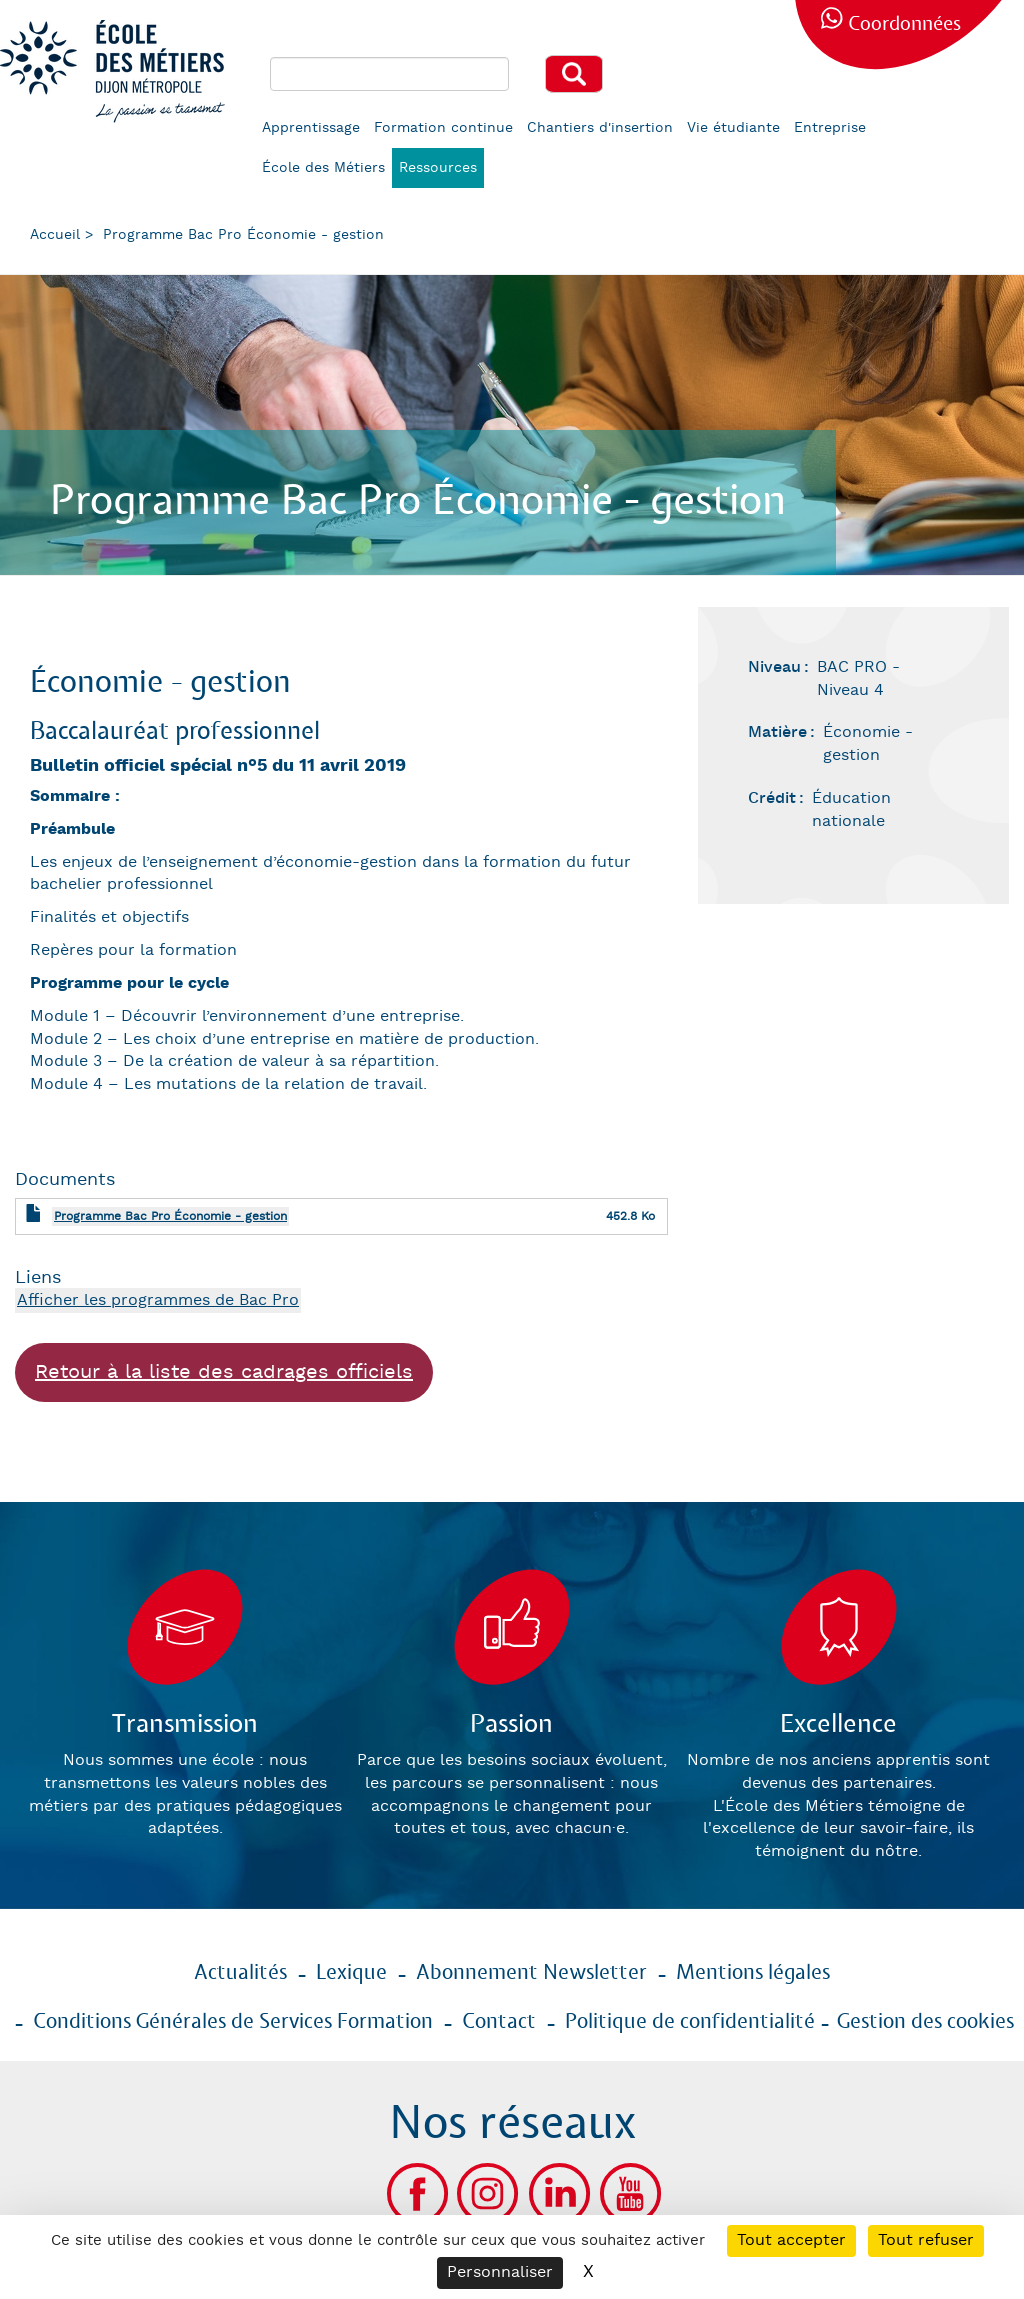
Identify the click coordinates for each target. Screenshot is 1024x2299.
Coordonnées (904, 24)
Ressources (438, 168)
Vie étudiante (733, 128)
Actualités (240, 1973)
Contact (499, 2022)
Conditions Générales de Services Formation (233, 2022)
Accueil (55, 235)
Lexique (351, 1973)
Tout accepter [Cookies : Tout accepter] (791, 2240)
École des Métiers (323, 168)
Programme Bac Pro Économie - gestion (170, 1216)
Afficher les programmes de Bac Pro (158, 1300)
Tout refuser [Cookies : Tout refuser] (926, 2240)
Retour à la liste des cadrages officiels (224, 1372)
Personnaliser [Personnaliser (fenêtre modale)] (500, 2272)
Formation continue (443, 128)
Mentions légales (753, 1973)
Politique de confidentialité (690, 2022)
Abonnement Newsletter (531, 1973)
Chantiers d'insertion (600, 128)
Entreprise (830, 128)
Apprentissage (311, 128)
